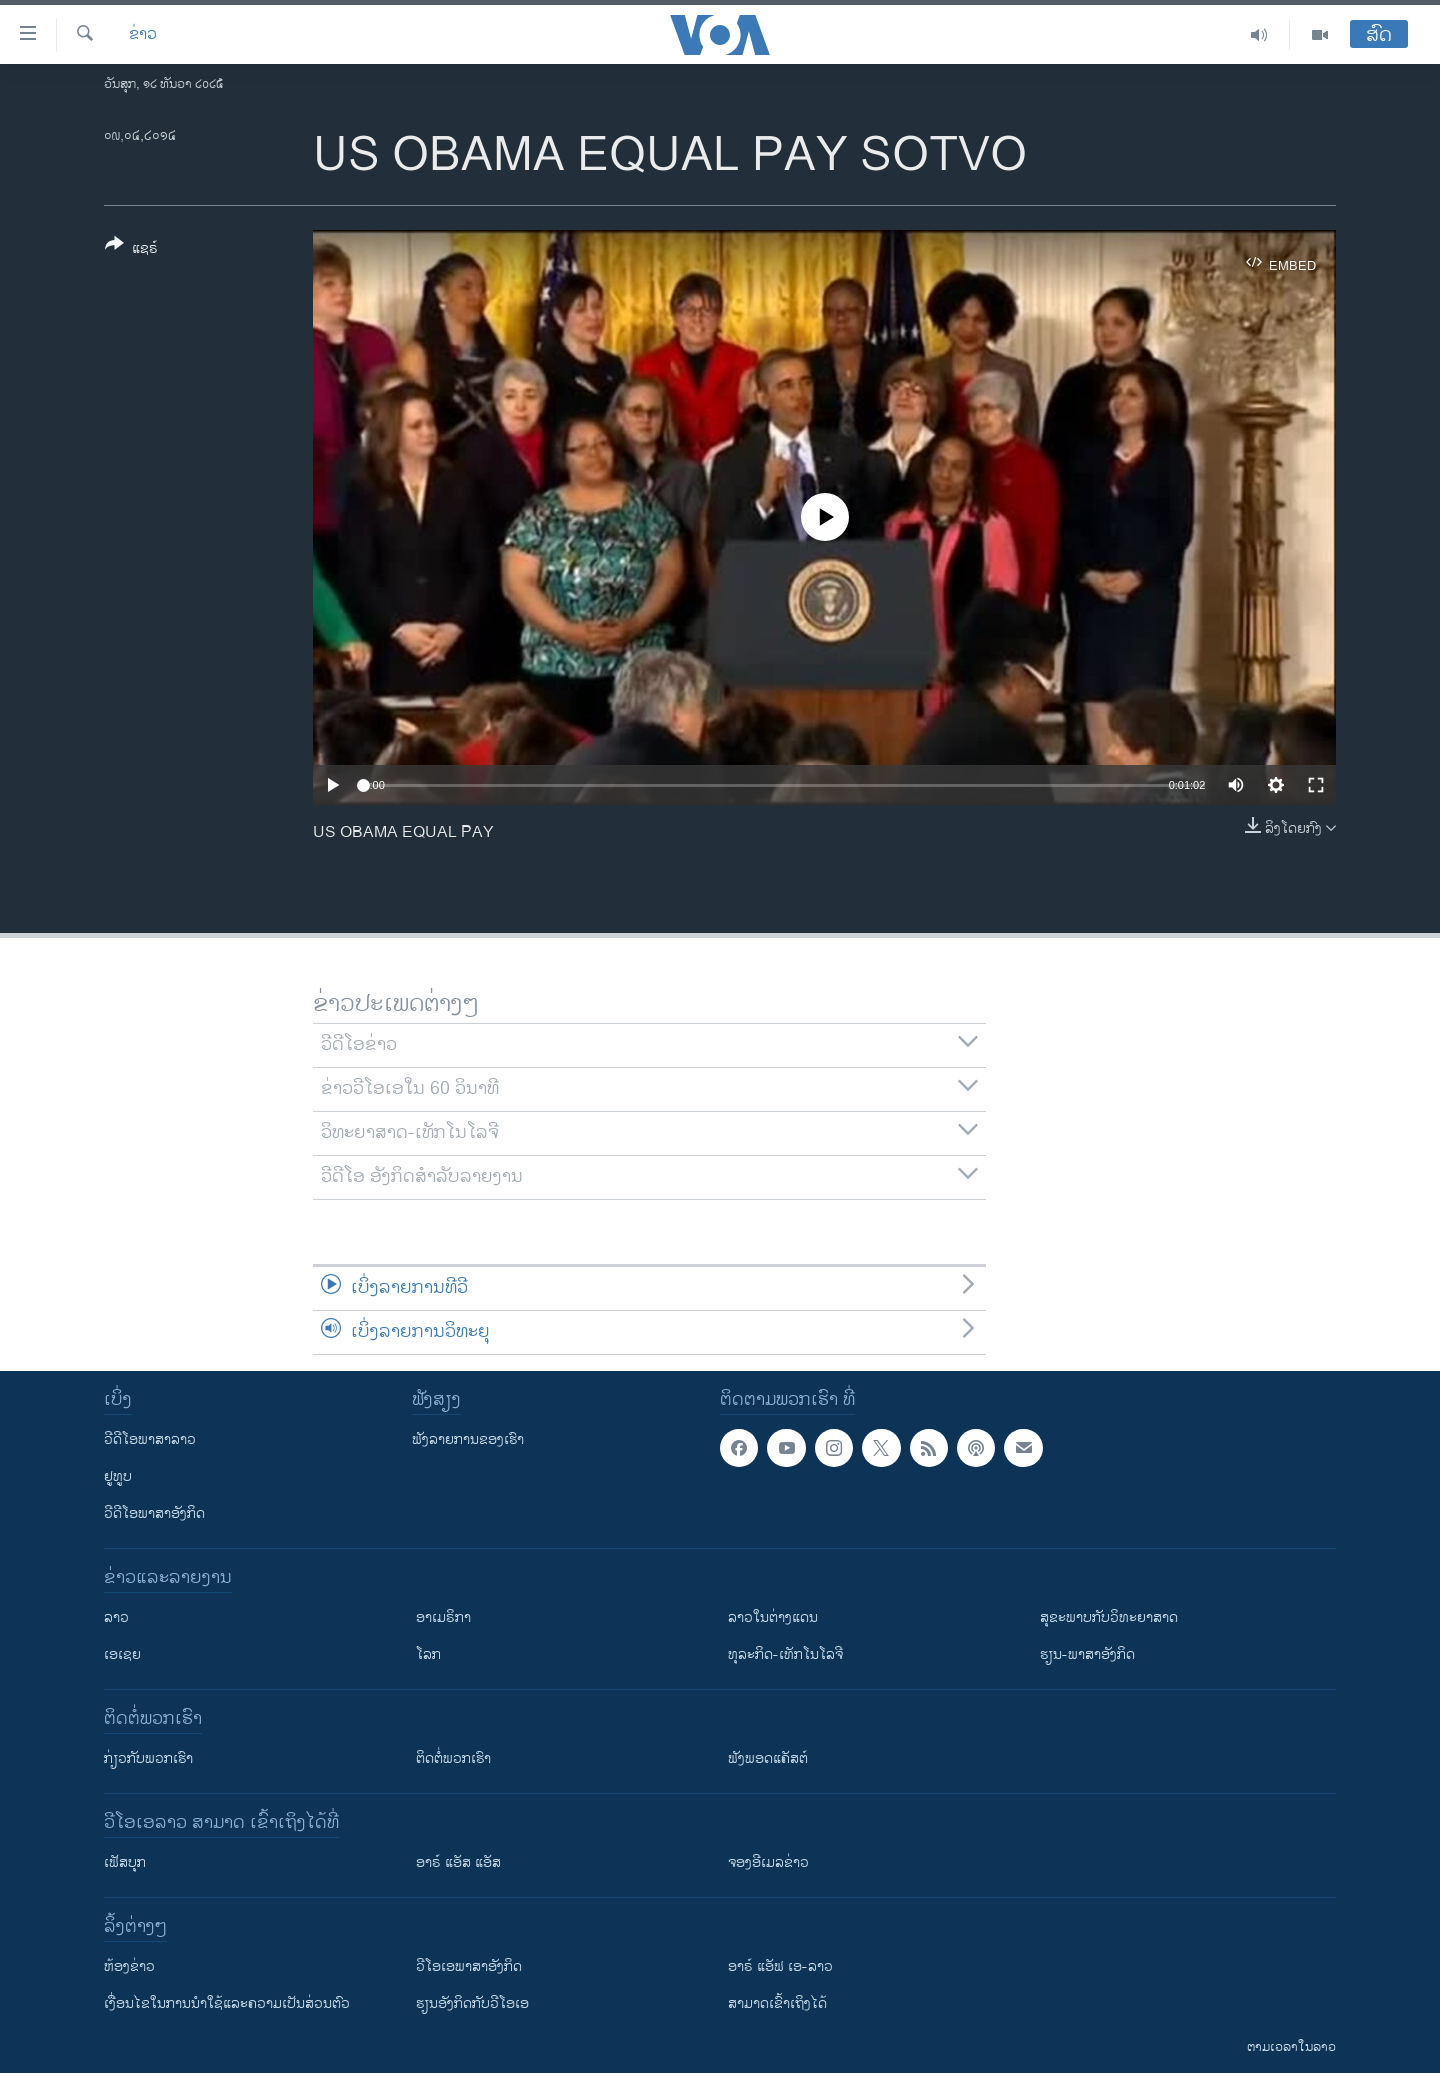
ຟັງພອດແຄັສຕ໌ (768, 1758)
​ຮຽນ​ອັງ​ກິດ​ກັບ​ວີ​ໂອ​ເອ (472, 2003)
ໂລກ (428, 1654)
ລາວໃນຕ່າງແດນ (773, 1617)
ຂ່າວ (143, 35)
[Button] (131, 250)
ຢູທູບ (118, 1476)
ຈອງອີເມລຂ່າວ (768, 1862)
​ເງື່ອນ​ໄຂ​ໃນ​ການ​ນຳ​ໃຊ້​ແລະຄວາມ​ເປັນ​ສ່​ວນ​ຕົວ (227, 2003)
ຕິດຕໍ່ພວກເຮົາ (453, 1758)
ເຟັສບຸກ (125, 1862)
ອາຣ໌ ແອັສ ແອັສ (458, 1862)
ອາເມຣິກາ (443, 1617)
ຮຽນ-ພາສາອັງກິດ (1087, 1654)
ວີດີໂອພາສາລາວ (150, 1439)
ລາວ (116, 1617)
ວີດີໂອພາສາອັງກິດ (154, 1513)
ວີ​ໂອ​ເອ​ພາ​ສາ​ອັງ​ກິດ (469, 1966)
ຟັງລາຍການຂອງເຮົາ (468, 1439)
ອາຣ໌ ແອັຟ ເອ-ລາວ (780, 1966)
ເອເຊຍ (122, 1654)
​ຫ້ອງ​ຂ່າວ (129, 1966)
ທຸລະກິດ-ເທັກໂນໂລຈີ (785, 1654)
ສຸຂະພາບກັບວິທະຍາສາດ (1109, 1617)
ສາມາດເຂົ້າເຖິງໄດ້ (777, 2003)
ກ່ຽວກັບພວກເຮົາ (148, 1758)
